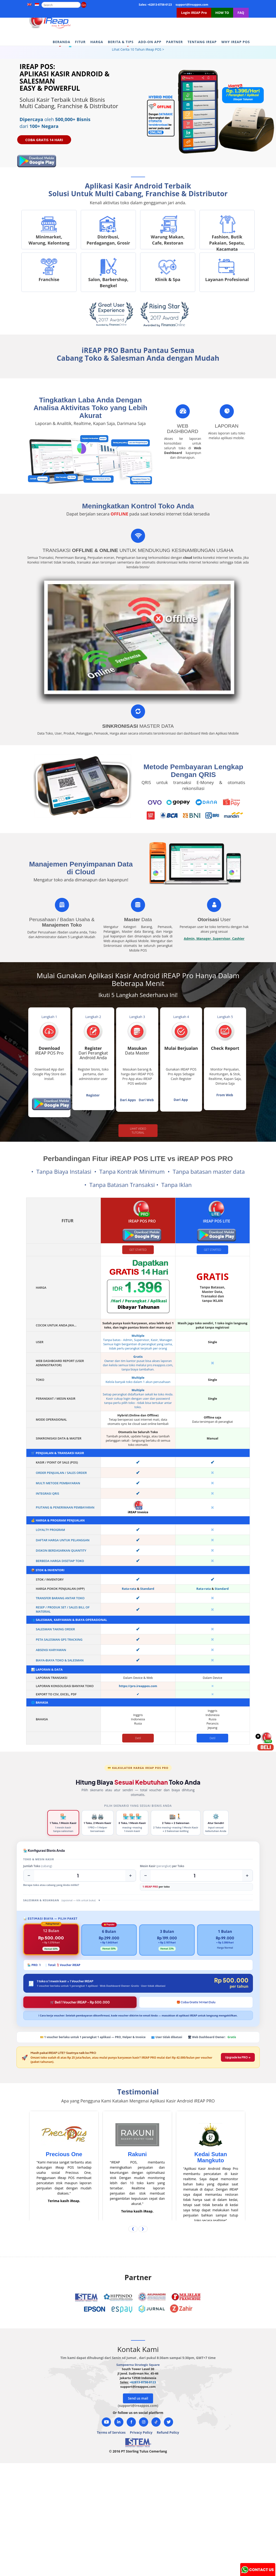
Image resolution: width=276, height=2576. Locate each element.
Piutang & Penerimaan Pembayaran (65, 1619)
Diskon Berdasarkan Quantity (61, 1662)
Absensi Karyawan (51, 1762)
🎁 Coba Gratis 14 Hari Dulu (195, 2115)
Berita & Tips (121, 42)
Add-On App (149, 42)
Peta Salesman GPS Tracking (59, 1751)
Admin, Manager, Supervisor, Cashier (214, 1050)
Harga (96, 42)
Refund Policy (168, 2545)
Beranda (61, 42)
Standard (147, 1700)
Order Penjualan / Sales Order (61, 1584)
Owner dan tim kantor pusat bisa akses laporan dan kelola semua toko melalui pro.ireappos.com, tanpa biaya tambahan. (138, 1474)
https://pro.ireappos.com (138, 1798)
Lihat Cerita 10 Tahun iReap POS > (138, 49)
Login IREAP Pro (194, 12)
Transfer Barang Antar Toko (60, 1710)
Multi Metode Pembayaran (58, 1595)
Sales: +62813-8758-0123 (155, 5)
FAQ (241, 12)
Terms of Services (111, 2545)
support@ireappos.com (192, 5)
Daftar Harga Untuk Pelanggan (62, 1652)
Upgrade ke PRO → (238, 2170)
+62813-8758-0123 (143, 2495)
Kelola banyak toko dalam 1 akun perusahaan (138, 1491)
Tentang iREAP (202, 42)
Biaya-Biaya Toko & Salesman (60, 1772)
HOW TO (222, 12)
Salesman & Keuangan (62, 2013)
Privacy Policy (141, 2545)
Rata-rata (129, 1700)
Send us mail (138, 2511)
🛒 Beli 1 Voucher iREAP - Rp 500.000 (80, 2115)
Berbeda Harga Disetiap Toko (60, 1673)
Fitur (80, 42)
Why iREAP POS (235, 42)
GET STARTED (212, 1362)
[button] (138, 1361)
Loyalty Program (50, 1642)
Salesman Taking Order (55, 1741)
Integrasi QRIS (47, 1605)
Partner (174, 42)
